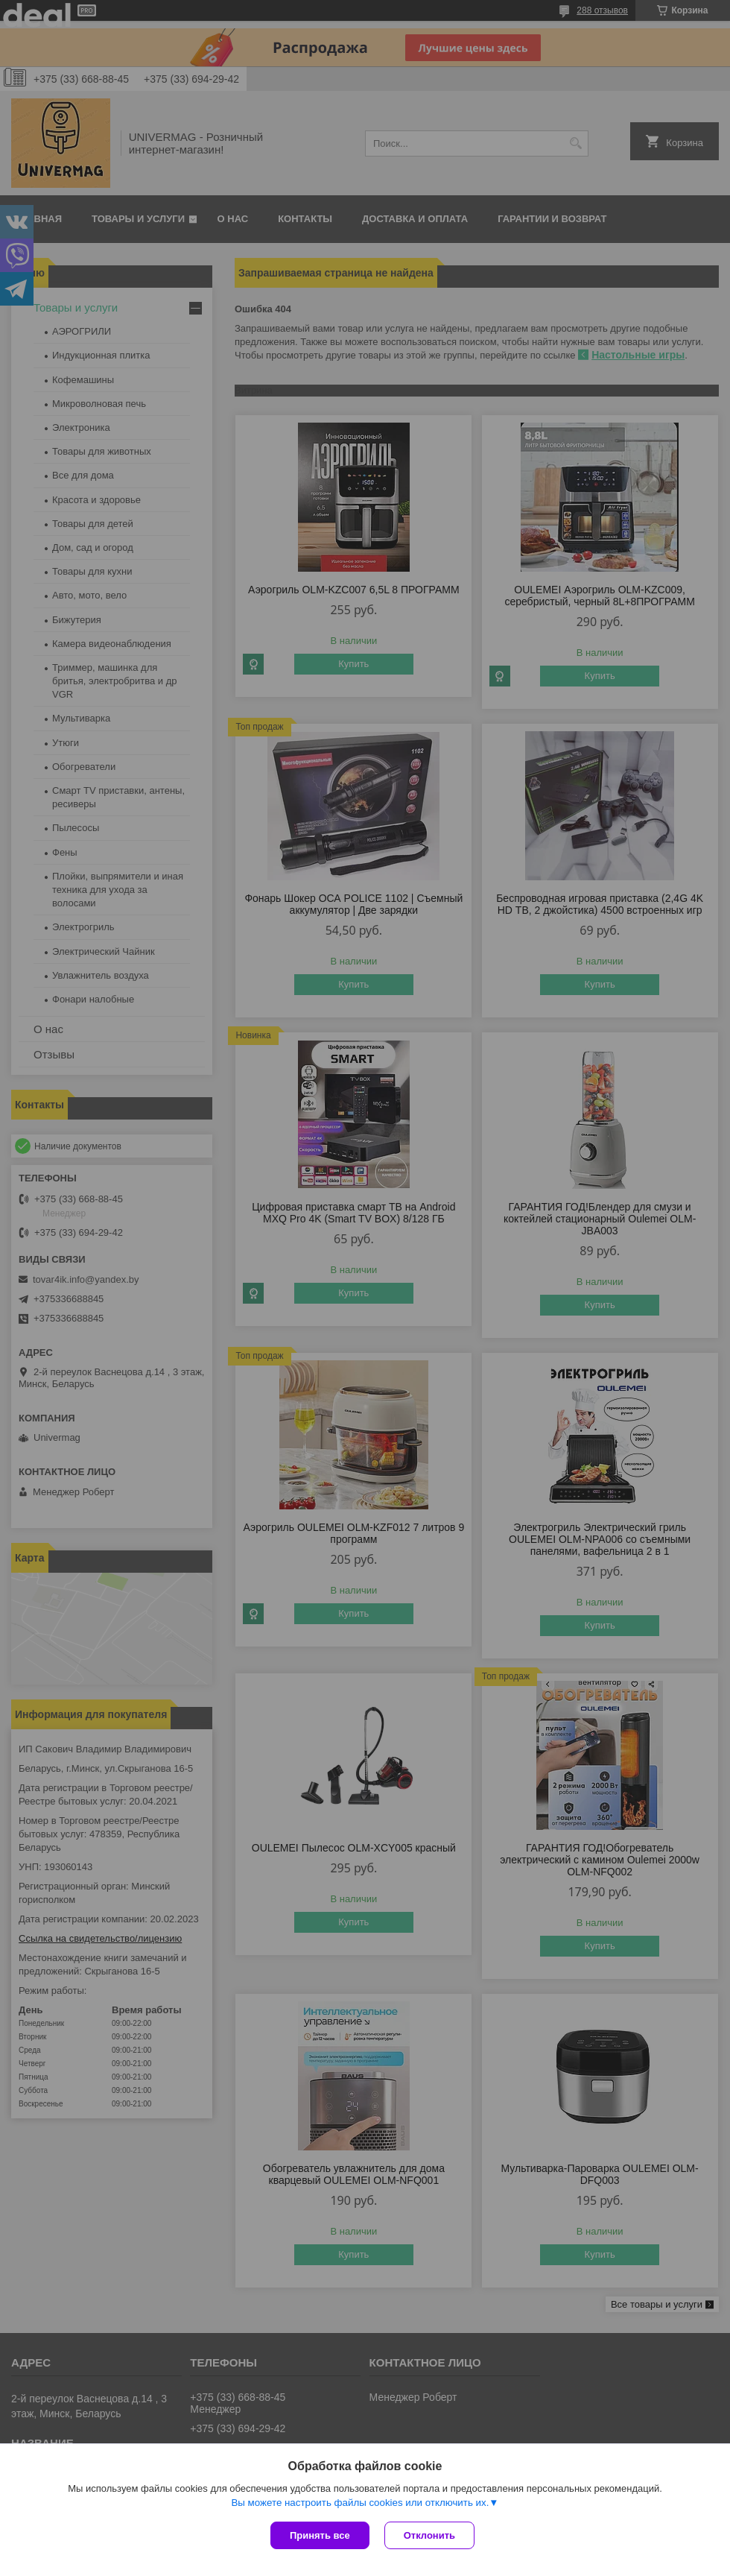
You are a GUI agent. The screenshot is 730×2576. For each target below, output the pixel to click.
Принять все (320, 2535)
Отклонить (429, 2535)
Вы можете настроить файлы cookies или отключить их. (360, 2502)
